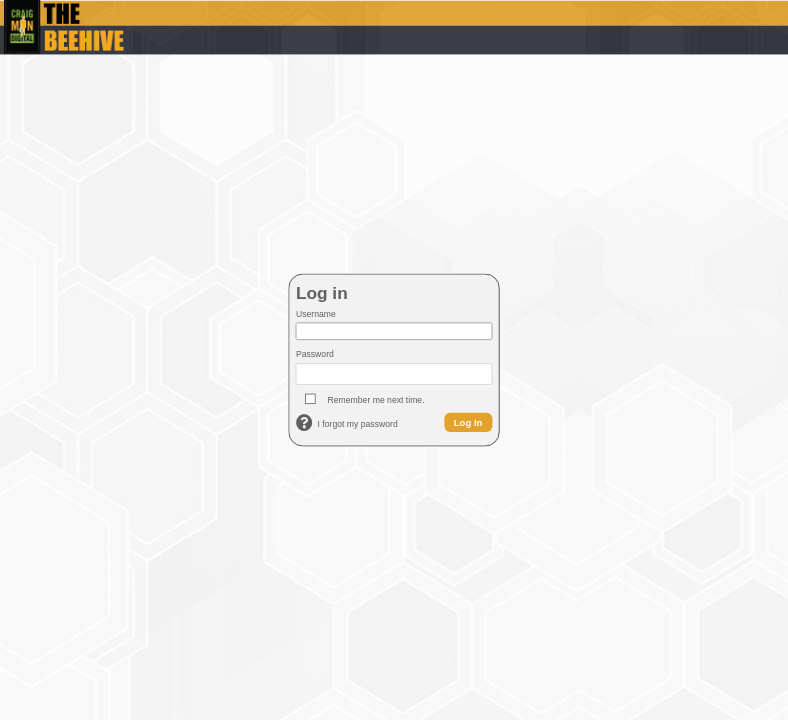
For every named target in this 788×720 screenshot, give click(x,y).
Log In (468, 421)
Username (316, 314)
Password (315, 354)
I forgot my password (358, 424)
